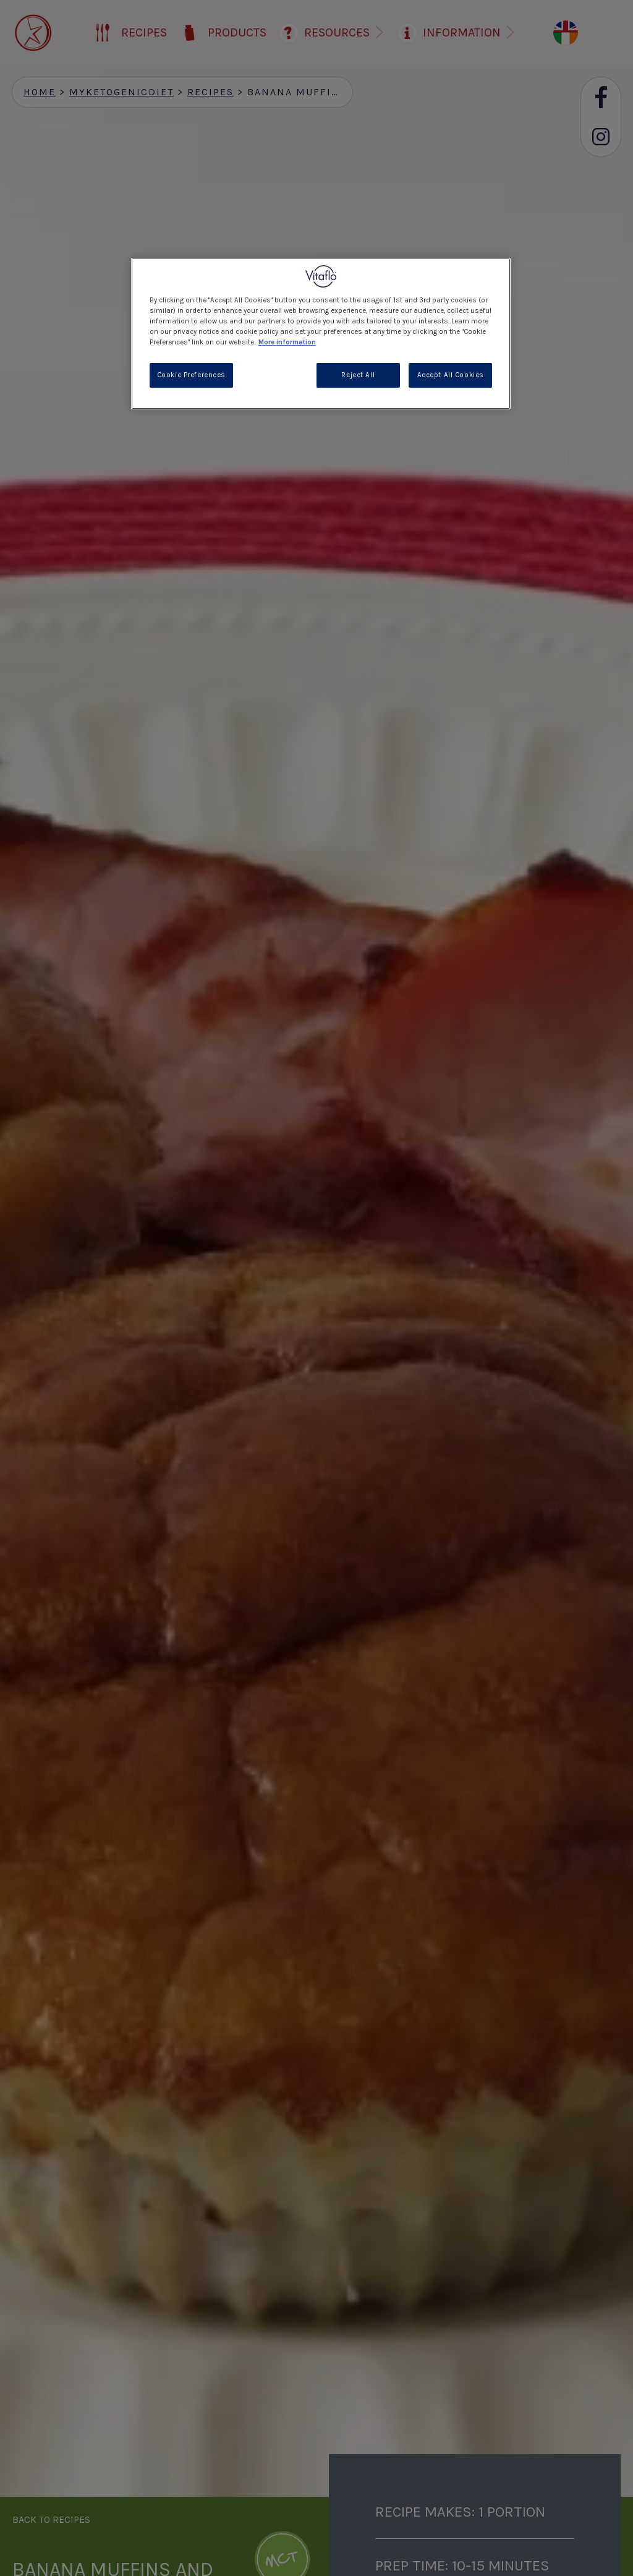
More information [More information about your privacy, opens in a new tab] (287, 342)
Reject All (358, 375)
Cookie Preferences (191, 375)
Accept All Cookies (450, 375)
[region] (321, 333)
